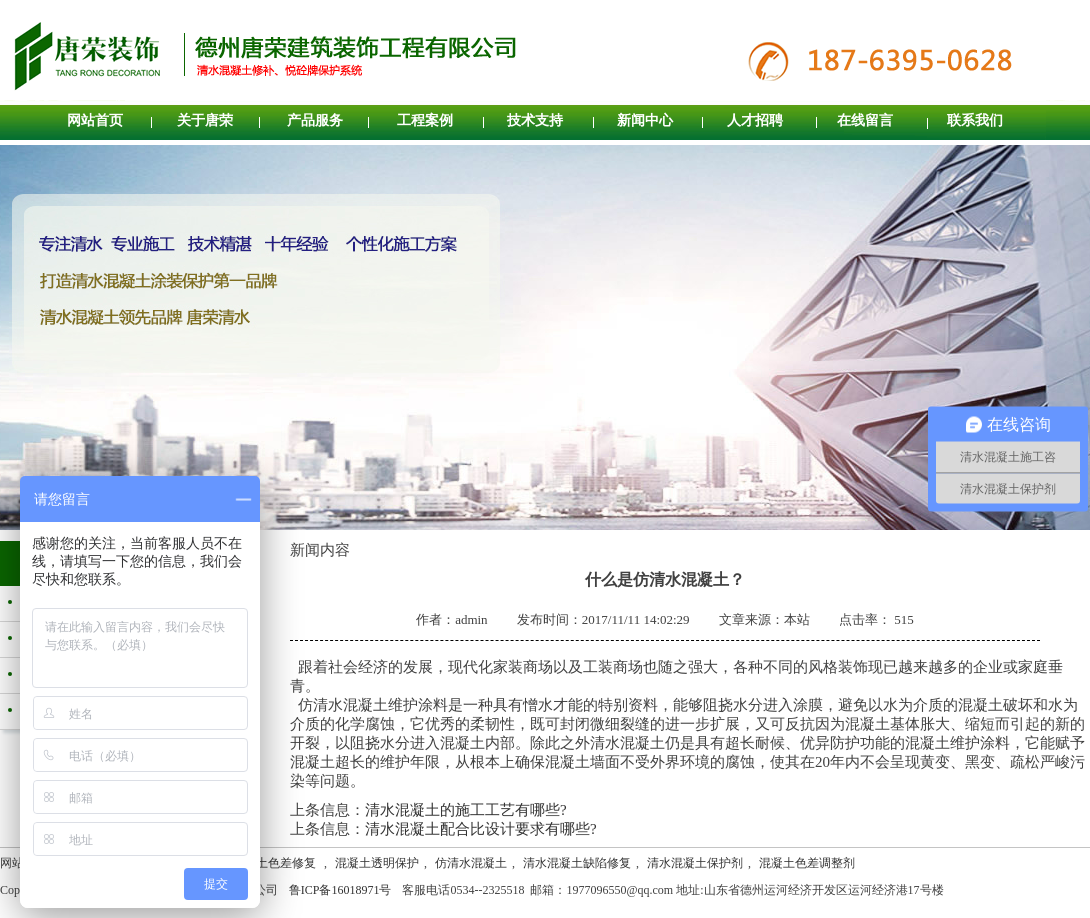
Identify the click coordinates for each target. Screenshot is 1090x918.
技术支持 (535, 120)
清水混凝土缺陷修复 (577, 863)
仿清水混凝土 (471, 863)
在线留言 (865, 120)
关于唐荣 (205, 120)
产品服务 (315, 120)
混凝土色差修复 (275, 863)
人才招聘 (755, 120)
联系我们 (975, 120)
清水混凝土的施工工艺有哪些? (466, 810)
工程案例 (425, 120)
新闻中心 (645, 120)
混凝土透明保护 (377, 863)
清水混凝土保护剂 (695, 863)
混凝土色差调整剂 (807, 863)
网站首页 (95, 120)
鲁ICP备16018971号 (340, 890)
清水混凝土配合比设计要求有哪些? (481, 829)
